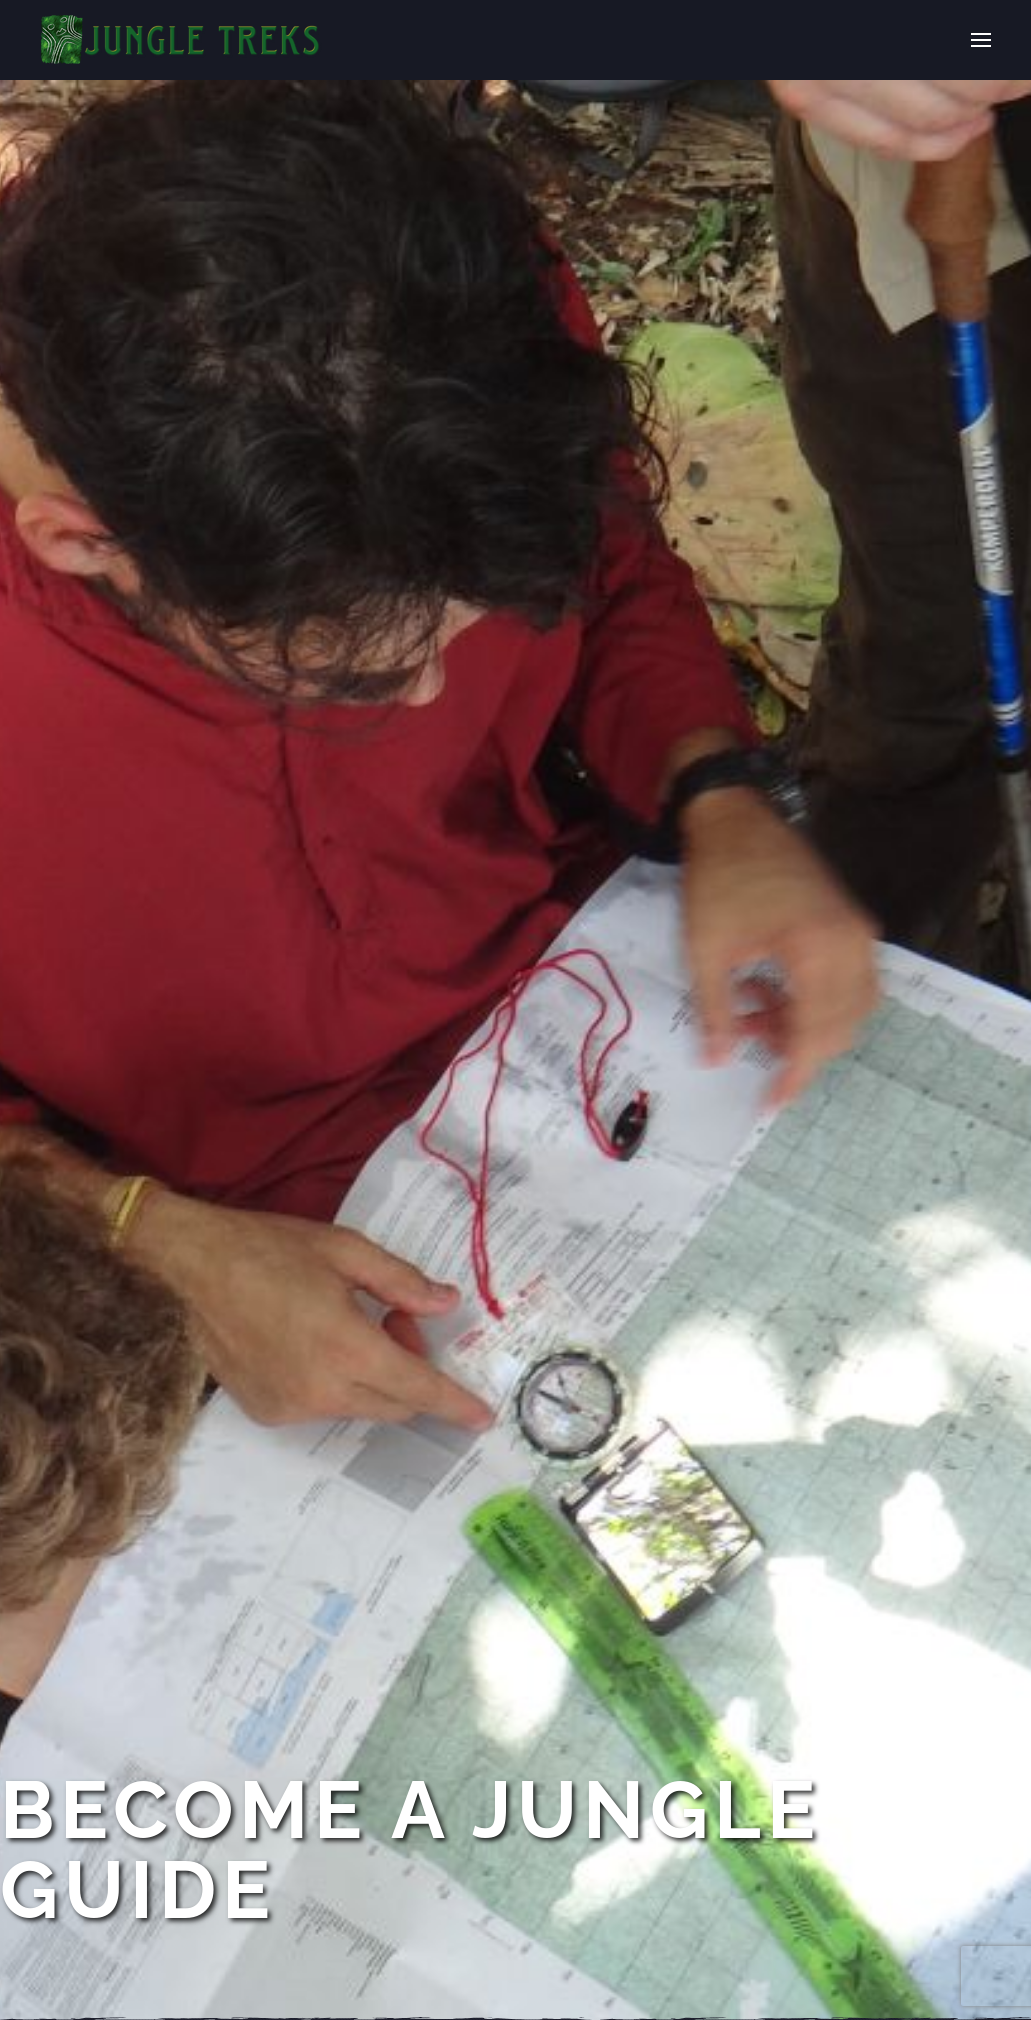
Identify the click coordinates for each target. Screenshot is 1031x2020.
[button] (981, 40)
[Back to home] (181, 40)
